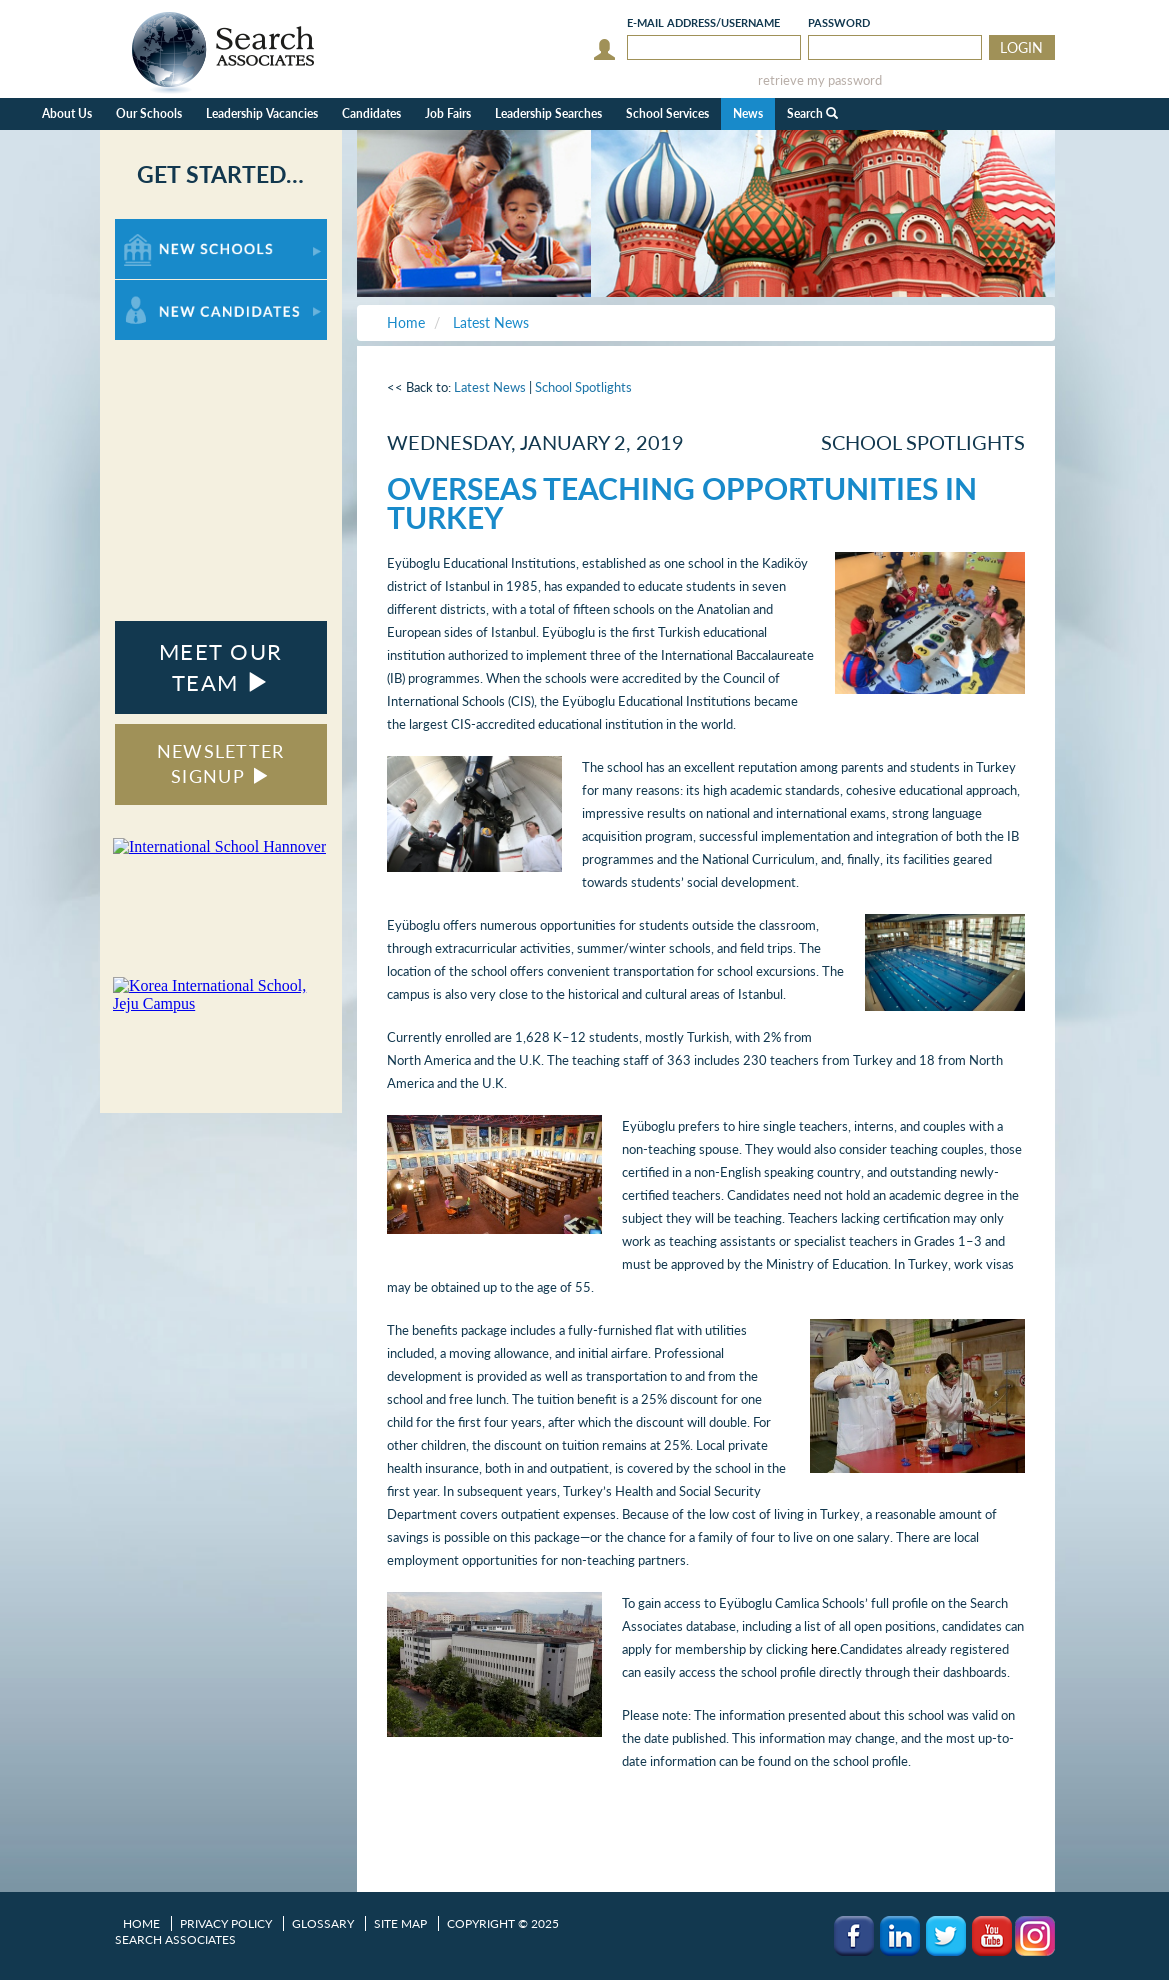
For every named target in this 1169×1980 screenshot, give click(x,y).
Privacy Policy (226, 1923)
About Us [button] (67, 113)
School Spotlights (583, 387)
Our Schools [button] (149, 113)
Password (839, 22)
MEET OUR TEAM (221, 667)
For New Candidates (177, 289)
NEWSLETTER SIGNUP (221, 764)
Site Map (400, 1923)
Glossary (323, 1923)
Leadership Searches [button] (548, 113)
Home (141, 1923)
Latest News (490, 387)
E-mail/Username (703, 22)
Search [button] (812, 113)
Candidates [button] (371, 113)
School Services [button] (667, 113)
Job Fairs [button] (448, 113)
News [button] (748, 113)
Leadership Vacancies (262, 113)
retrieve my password (820, 80)
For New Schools (167, 228)
